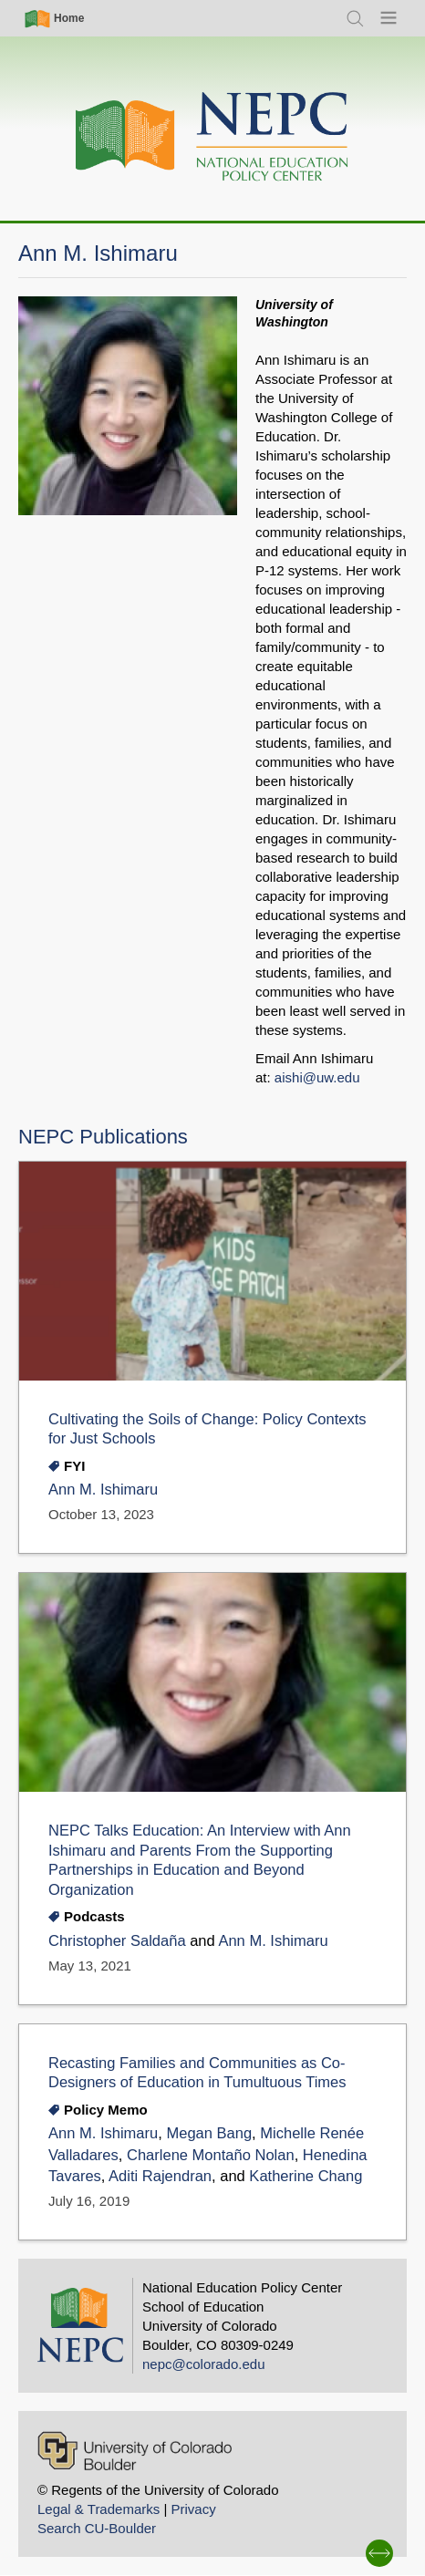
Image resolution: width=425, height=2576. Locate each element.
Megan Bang (209, 2133)
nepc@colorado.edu (203, 2364)
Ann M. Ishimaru (103, 1489)
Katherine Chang (305, 2176)
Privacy (193, 2509)
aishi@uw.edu (317, 1077)
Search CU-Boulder (96, 2528)
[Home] (212, 137)
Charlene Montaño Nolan (211, 2155)
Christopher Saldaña (117, 1941)
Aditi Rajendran (160, 2176)
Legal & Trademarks (98, 2509)
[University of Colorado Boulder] (134, 2450)
